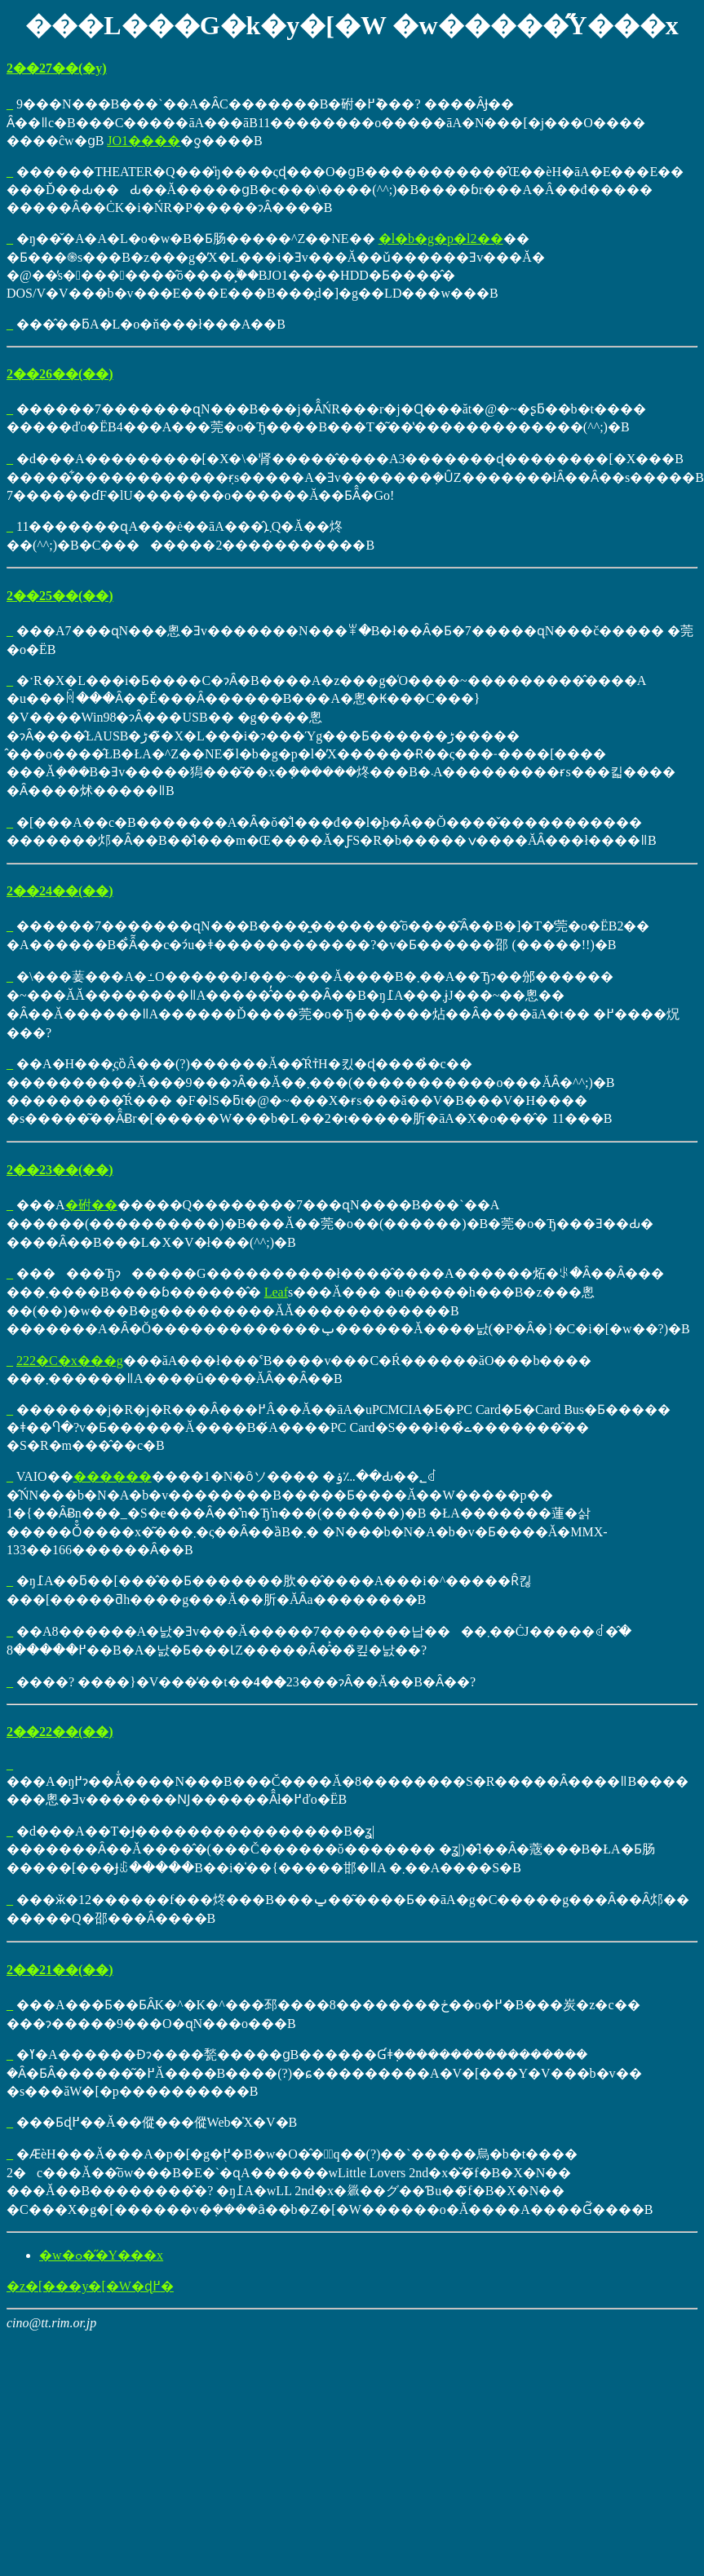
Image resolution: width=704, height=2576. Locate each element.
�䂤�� (91, 1205)
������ (112, 1476)
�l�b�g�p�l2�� (441, 238)
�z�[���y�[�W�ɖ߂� (90, 2286)
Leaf (276, 1292)
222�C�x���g (69, 1361)
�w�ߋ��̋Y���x (101, 2255)
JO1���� (143, 141)
